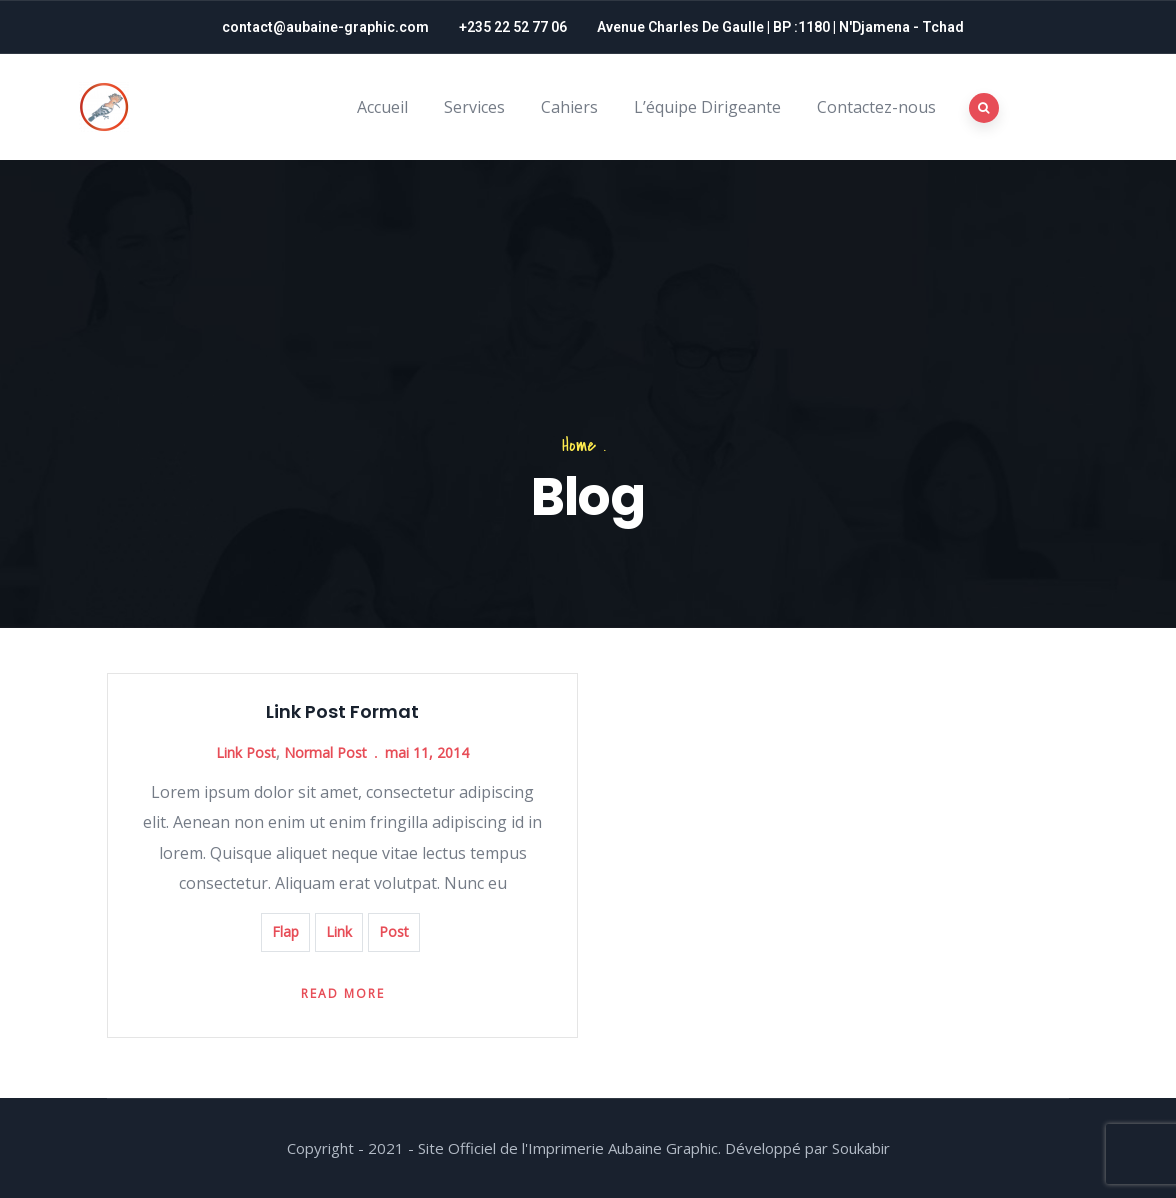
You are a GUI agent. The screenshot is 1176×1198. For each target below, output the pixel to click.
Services (474, 107)
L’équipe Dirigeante (707, 107)
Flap (285, 931)
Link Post (246, 752)
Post (394, 931)
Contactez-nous (876, 107)
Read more (343, 993)
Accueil (382, 107)
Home (579, 445)
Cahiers (569, 107)
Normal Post (325, 752)
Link (339, 931)
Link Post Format (342, 711)
